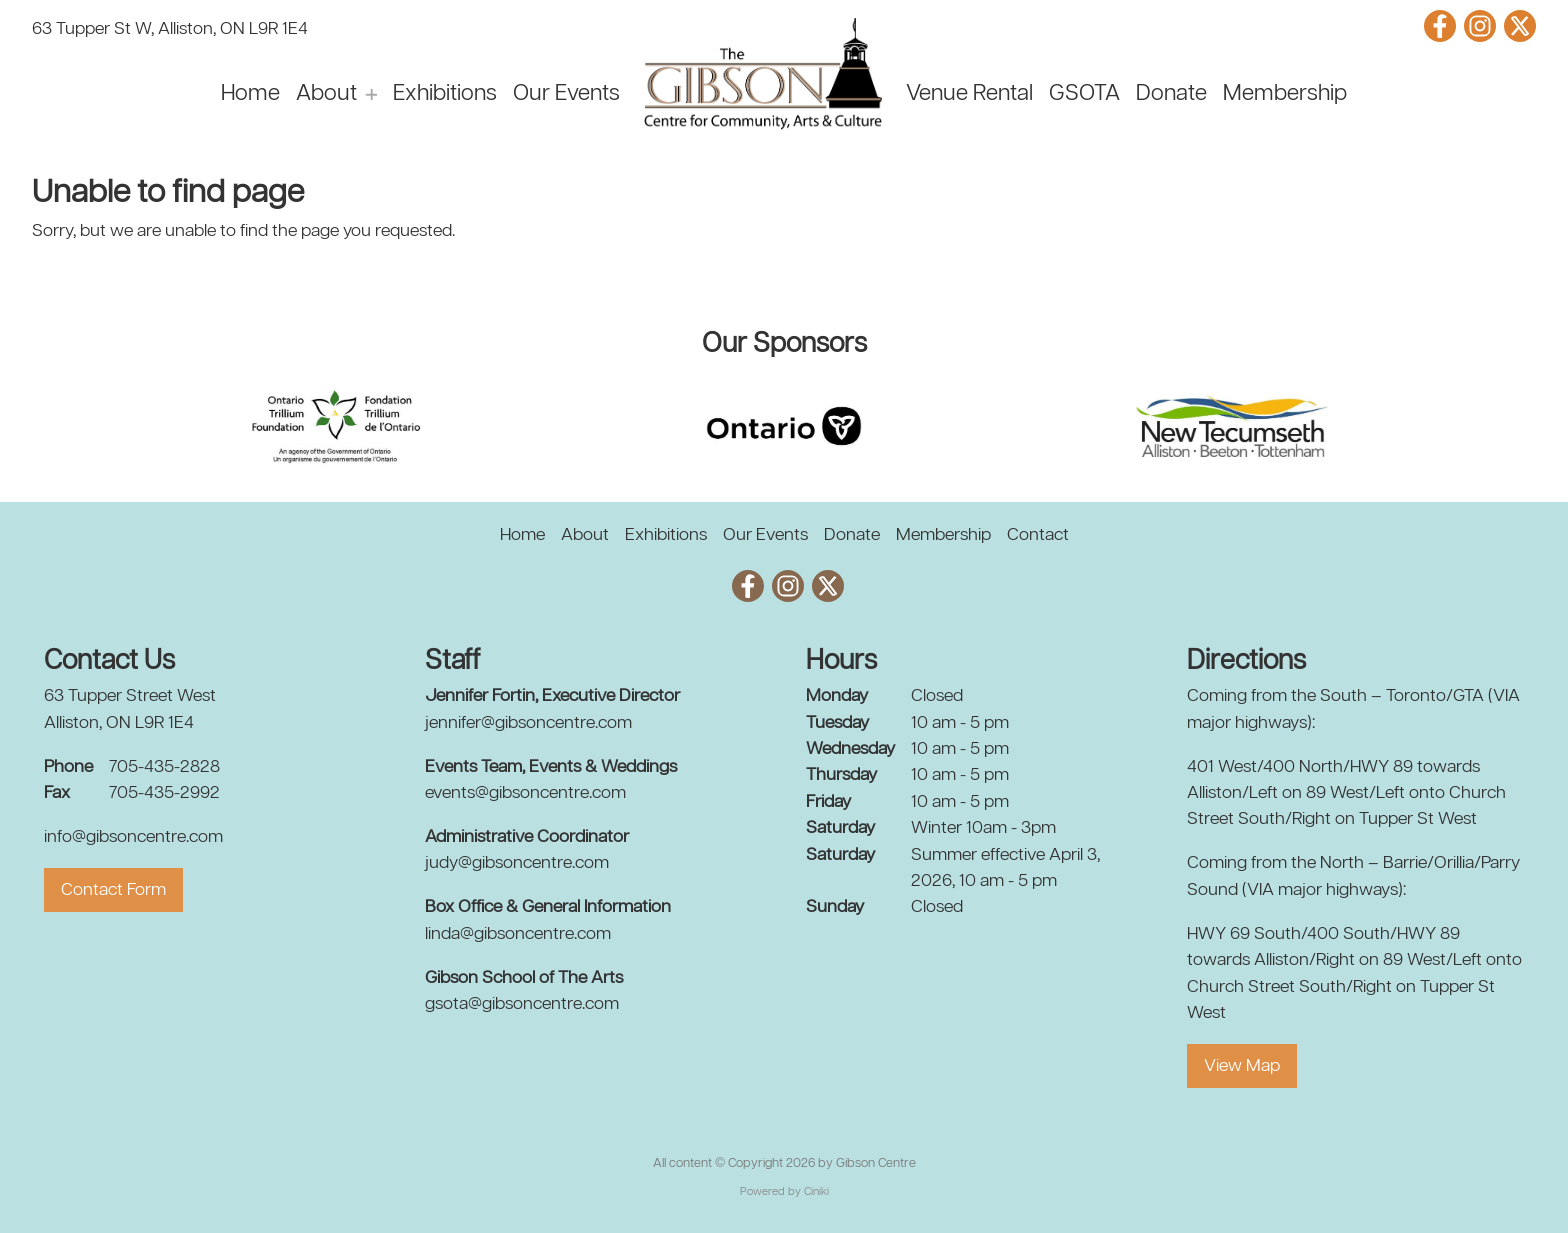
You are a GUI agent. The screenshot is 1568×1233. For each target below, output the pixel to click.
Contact (1038, 535)
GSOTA (1084, 94)
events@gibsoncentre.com (525, 793)
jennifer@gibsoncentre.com (528, 723)
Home (250, 94)
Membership (1285, 94)
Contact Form (113, 890)
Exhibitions (445, 94)
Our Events (566, 94)
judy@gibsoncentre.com (517, 863)
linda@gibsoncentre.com (518, 934)
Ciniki (816, 1192)
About (326, 94)
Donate (1171, 94)
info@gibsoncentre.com (133, 837)
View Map (1242, 1066)
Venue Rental (969, 94)
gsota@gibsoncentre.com (522, 1004)
